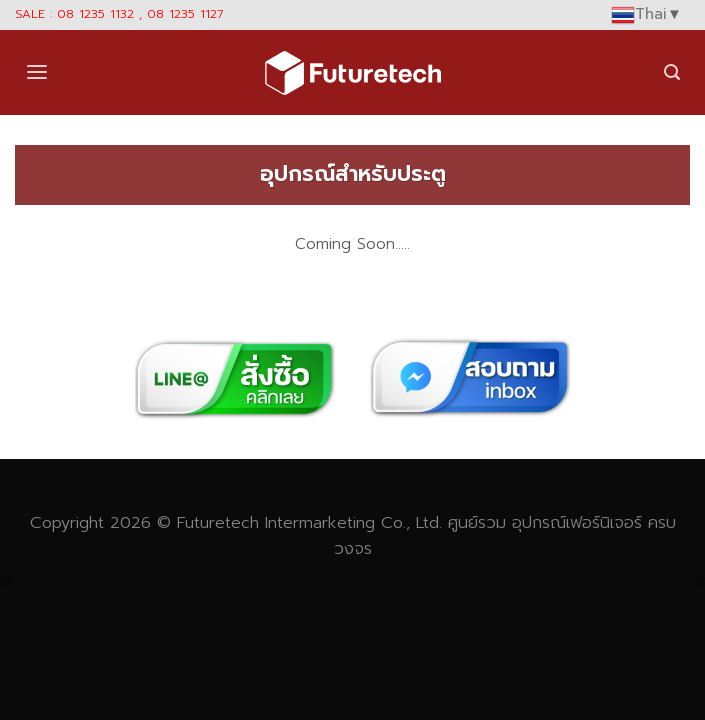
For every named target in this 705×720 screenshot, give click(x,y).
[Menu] (37, 72)
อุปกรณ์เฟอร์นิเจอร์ (577, 522)
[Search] (672, 72)
